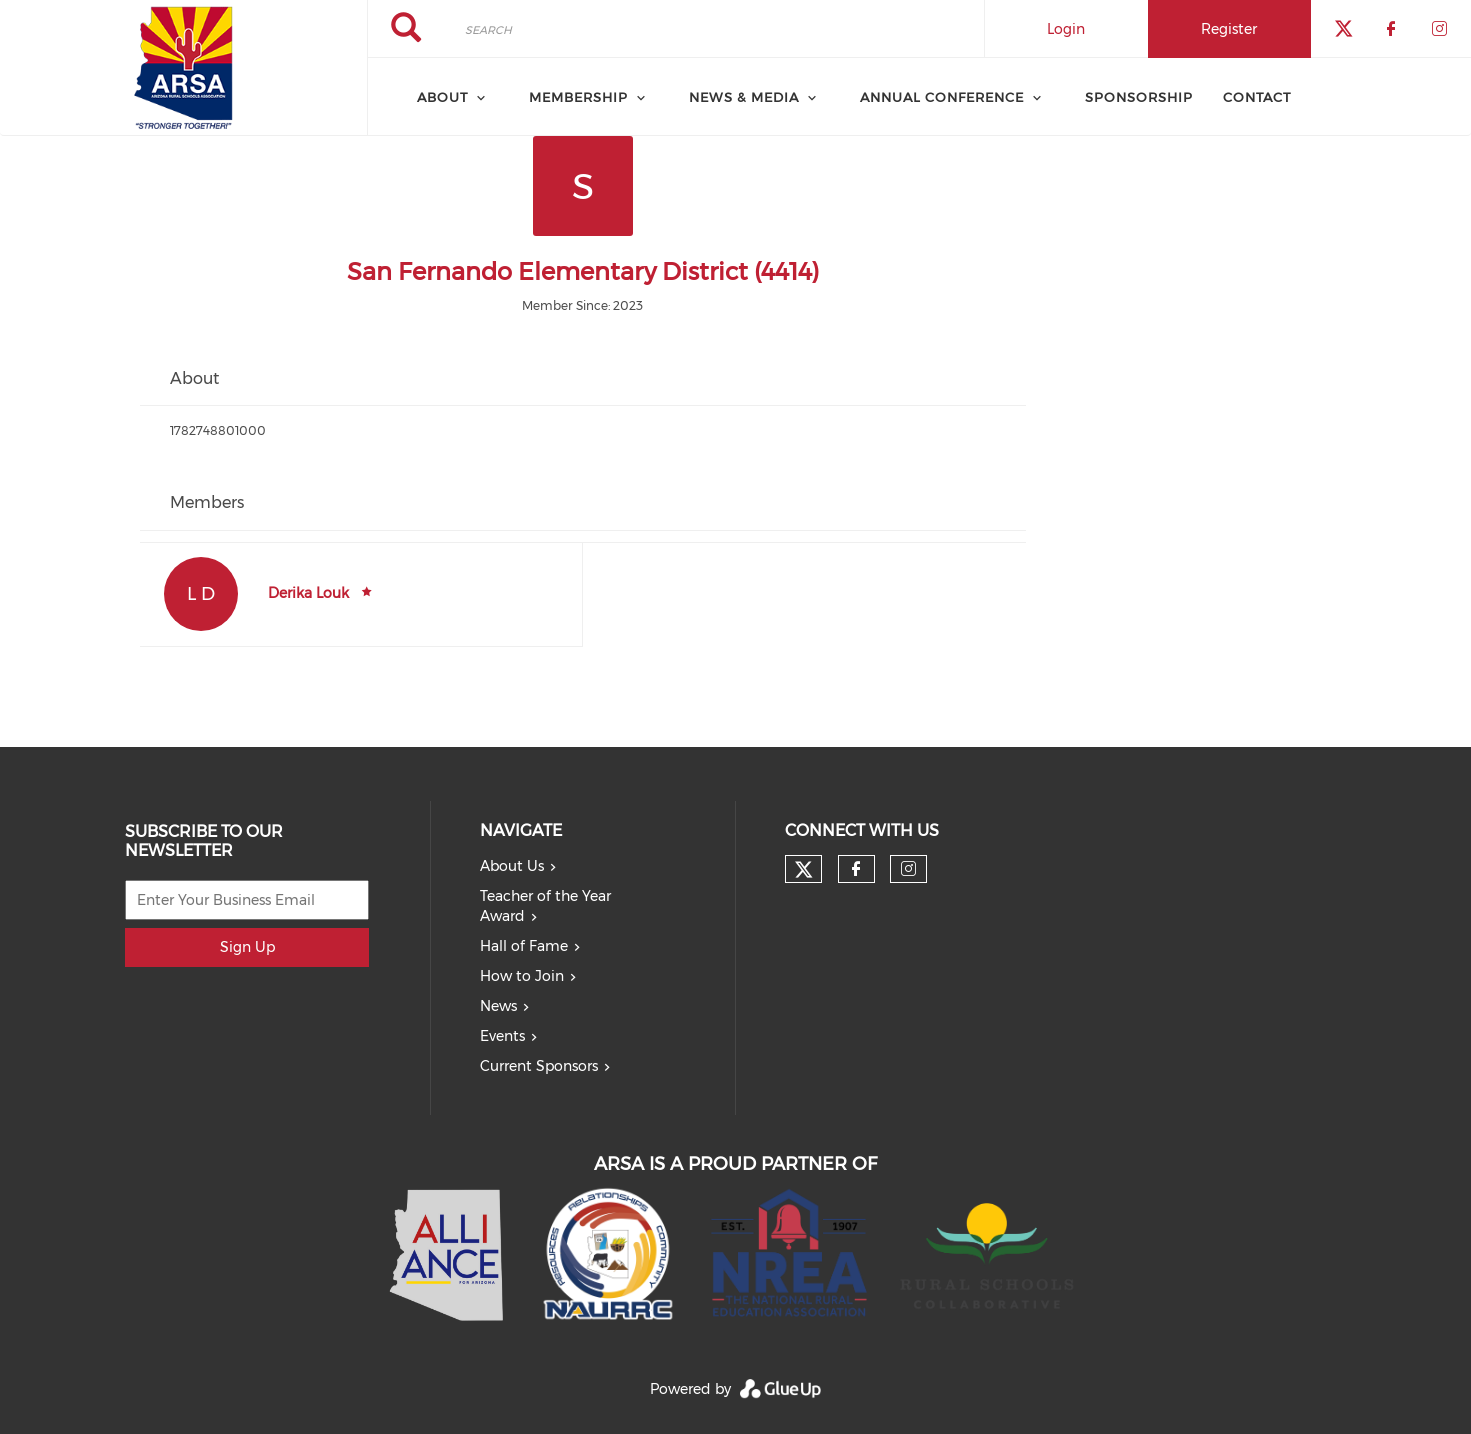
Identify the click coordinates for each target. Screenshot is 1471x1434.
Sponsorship (1139, 97)
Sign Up (247, 947)
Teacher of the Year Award (545, 906)
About (442, 97)
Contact (1257, 97)
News (498, 1006)
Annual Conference (942, 97)
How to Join (522, 976)
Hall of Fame (524, 946)
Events (502, 1036)
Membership (578, 97)
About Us (512, 866)
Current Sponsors (539, 1066)
